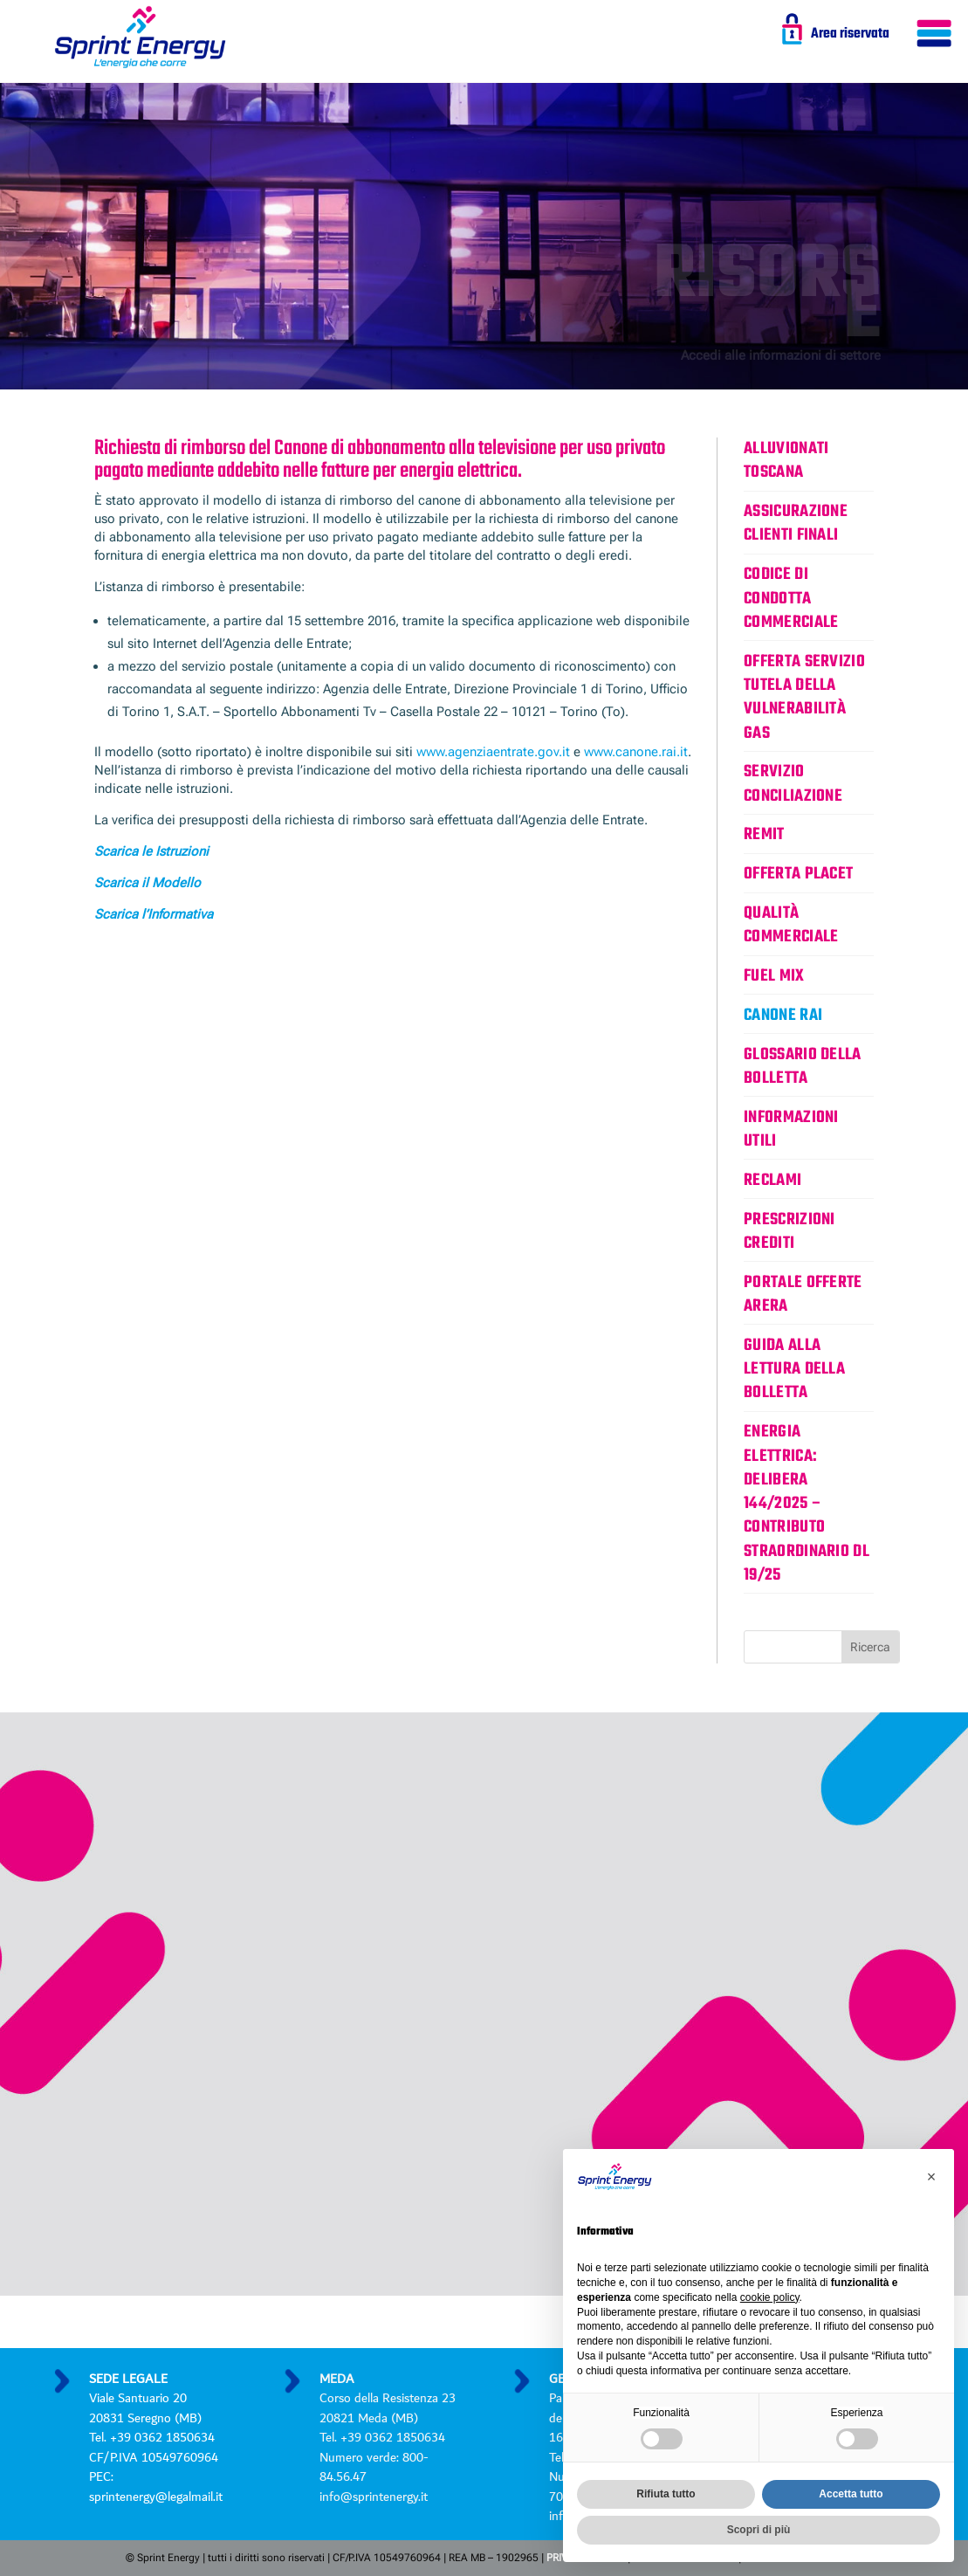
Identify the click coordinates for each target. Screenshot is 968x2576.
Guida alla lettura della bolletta (794, 1370)
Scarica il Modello (147, 883)
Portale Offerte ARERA (803, 1294)
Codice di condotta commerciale (791, 598)
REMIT (764, 835)
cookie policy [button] (770, 2297)
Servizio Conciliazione (793, 784)
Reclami (772, 1180)
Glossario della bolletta (803, 1067)
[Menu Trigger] (934, 37)
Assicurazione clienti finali (796, 523)
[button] (931, 2177)
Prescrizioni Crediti (789, 1232)
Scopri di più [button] (759, 2530)
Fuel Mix (774, 976)
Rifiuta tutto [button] (665, 2494)
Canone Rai (783, 1015)
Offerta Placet (798, 874)
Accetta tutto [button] (850, 2494)
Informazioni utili (791, 1129)
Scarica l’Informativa (153, 914)
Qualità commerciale (791, 925)
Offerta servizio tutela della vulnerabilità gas (804, 698)
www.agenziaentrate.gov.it (493, 752)
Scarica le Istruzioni (151, 851)
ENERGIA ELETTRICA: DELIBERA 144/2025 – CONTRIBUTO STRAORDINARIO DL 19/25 (806, 1503)
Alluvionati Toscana (786, 461)
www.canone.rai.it (636, 752)
